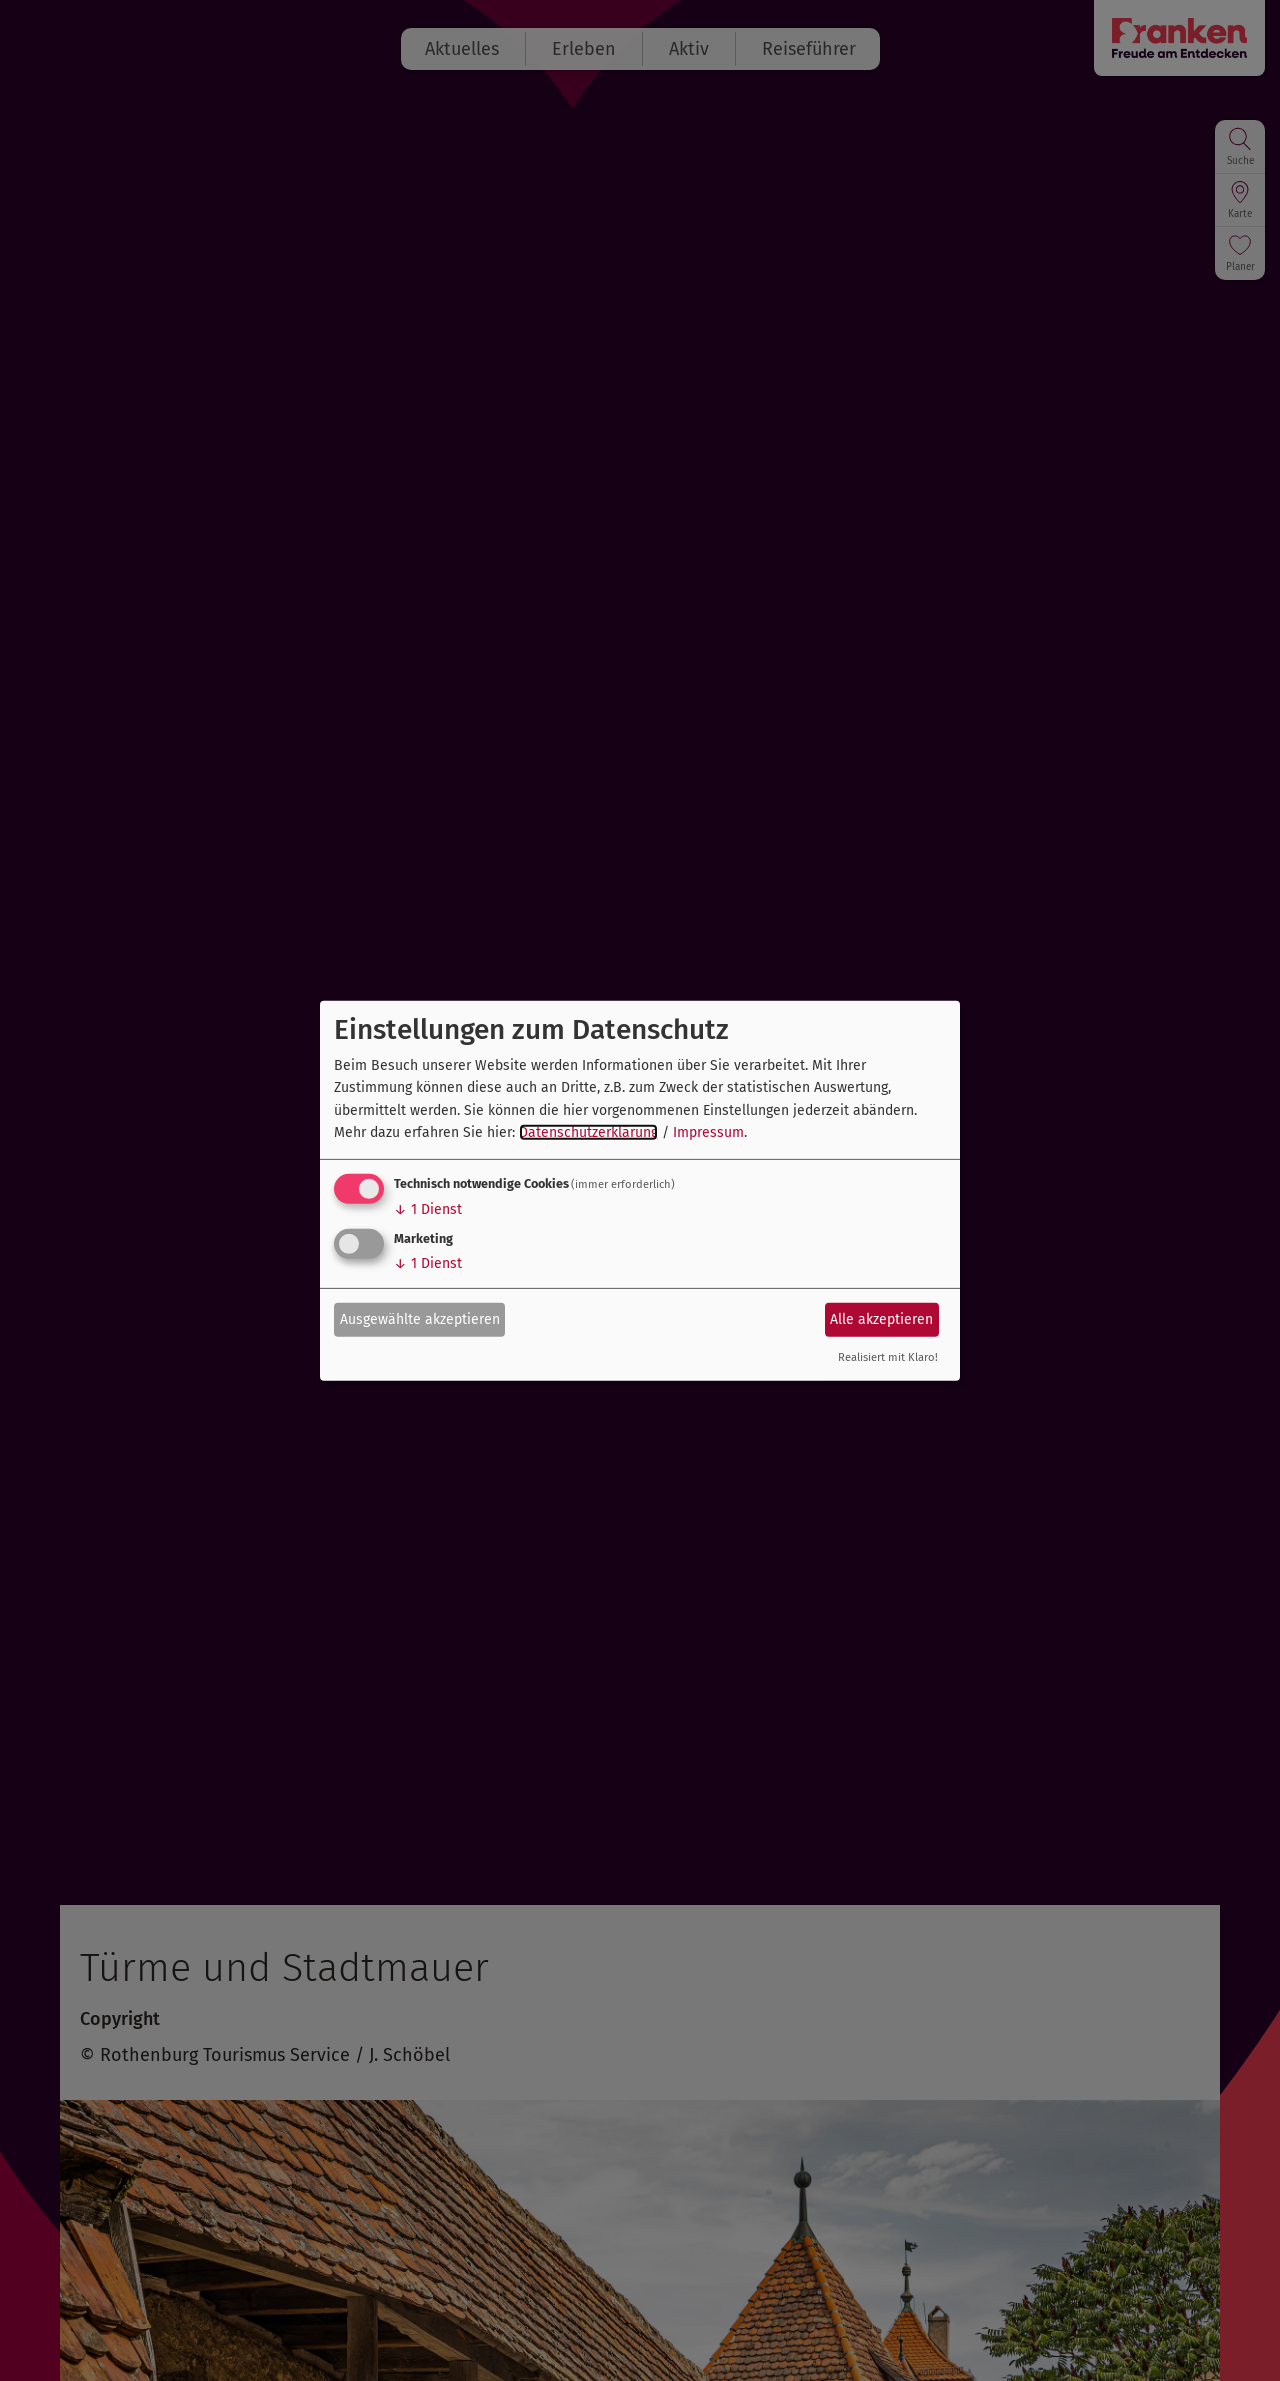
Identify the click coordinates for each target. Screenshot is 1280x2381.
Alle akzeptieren (881, 1319)
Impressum (708, 1132)
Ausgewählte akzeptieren (420, 1319)
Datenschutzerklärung (588, 1132)
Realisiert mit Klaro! (888, 1357)
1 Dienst (428, 1209)
